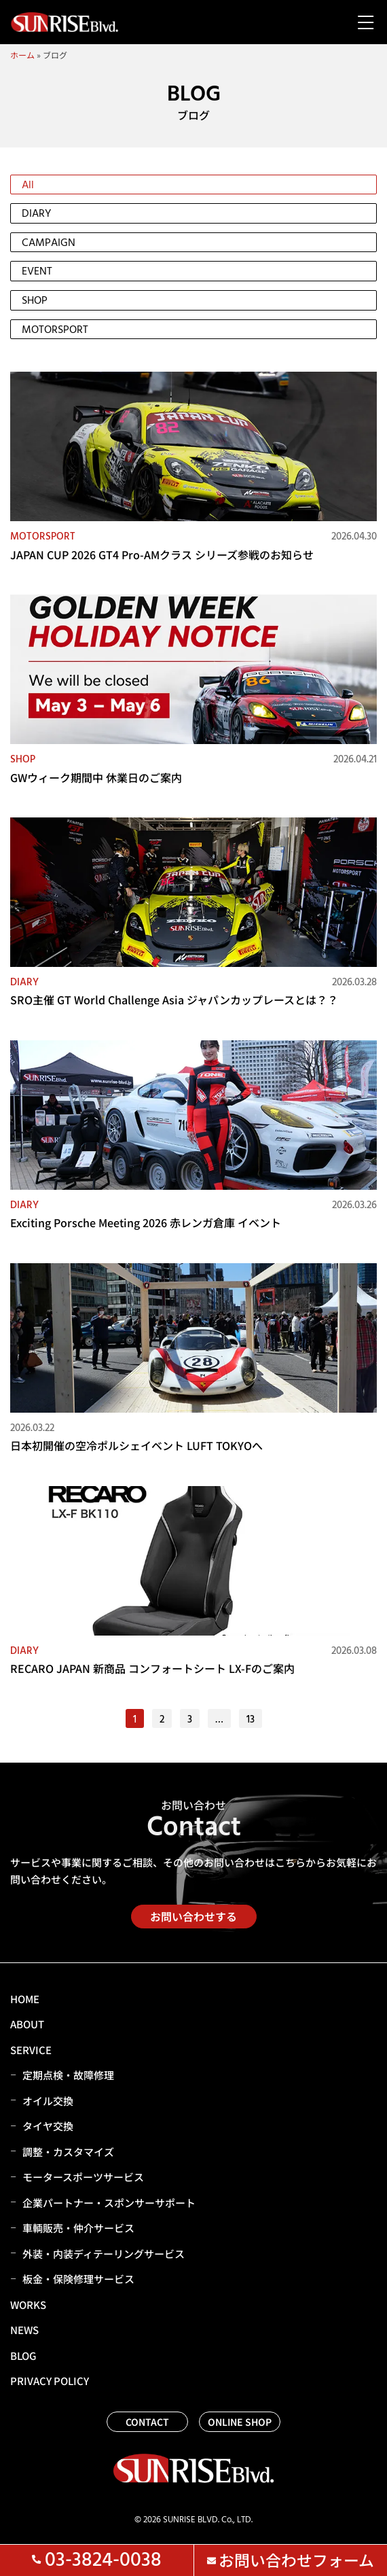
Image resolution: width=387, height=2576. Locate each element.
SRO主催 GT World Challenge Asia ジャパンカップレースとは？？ (174, 999)
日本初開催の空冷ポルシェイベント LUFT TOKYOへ (136, 1445)
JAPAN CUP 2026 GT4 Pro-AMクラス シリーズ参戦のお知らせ (162, 554)
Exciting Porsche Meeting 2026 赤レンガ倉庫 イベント (145, 1222)
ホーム (22, 54)
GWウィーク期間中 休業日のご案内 (96, 777)
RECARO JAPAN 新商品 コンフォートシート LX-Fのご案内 (152, 1668)
